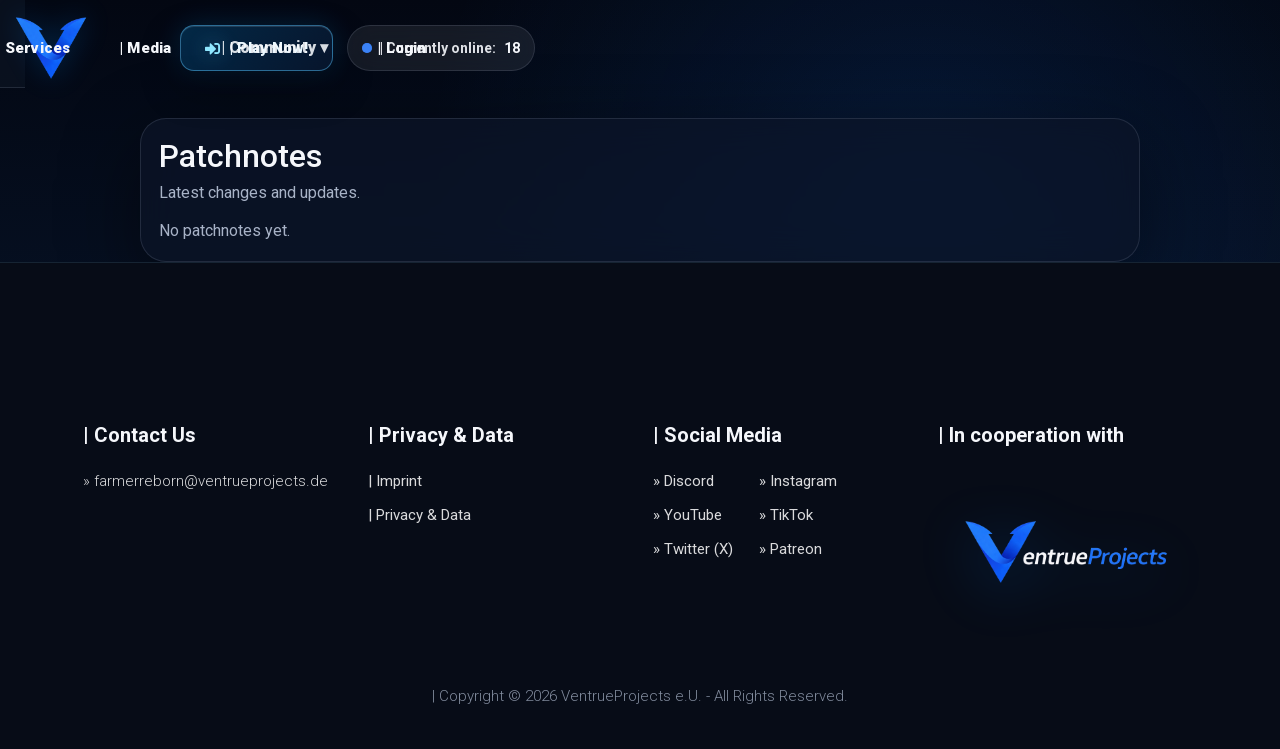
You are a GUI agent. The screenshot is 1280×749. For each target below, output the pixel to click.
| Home (289, 48)
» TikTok (786, 515)
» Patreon (790, 549)
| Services (400, 48)
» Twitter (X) (693, 549)
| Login (769, 48)
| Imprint (395, 481)
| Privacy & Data (419, 515)
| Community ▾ (641, 47)
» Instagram (798, 481)
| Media (512, 48)
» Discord (683, 481)
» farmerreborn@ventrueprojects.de (205, 481)
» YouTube (687, 515)
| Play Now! (919, 48)
